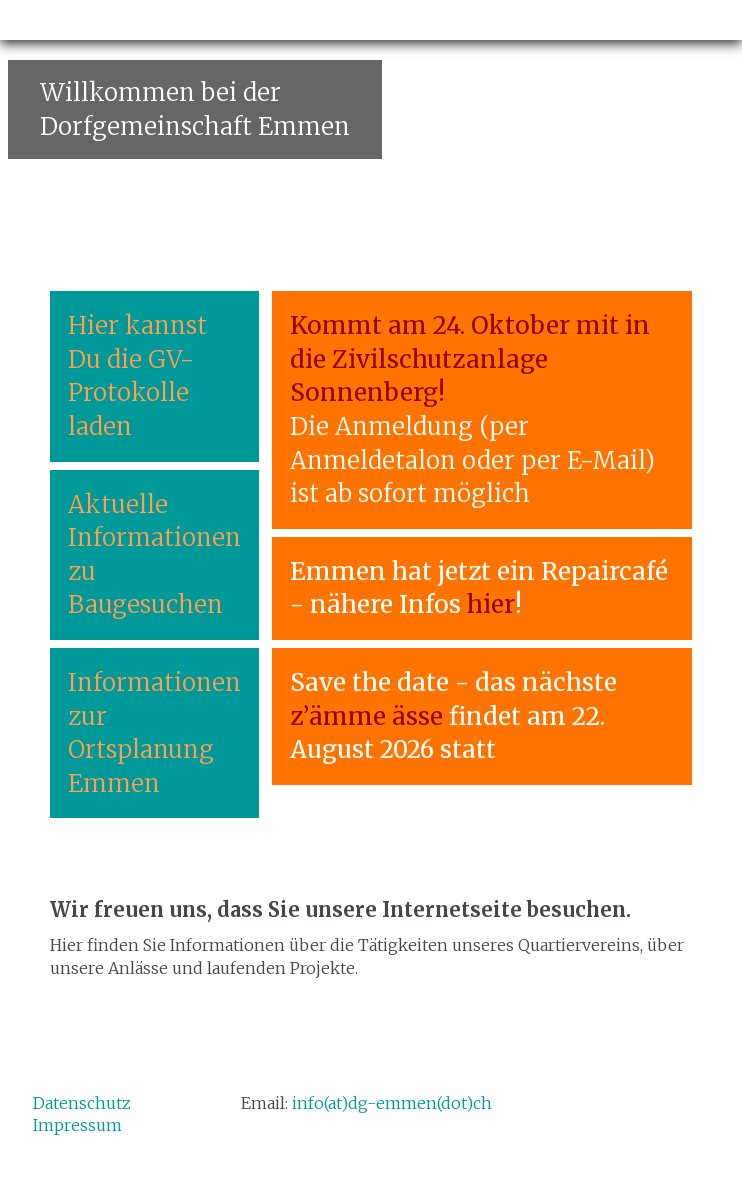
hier (491, 604)
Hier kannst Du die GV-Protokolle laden (137, 376)
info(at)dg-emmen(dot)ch (392, 1103)
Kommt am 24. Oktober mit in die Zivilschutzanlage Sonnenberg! (470, 359)
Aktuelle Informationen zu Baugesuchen (154, 555)
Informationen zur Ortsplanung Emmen (154, 733)
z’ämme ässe (366, 716)
